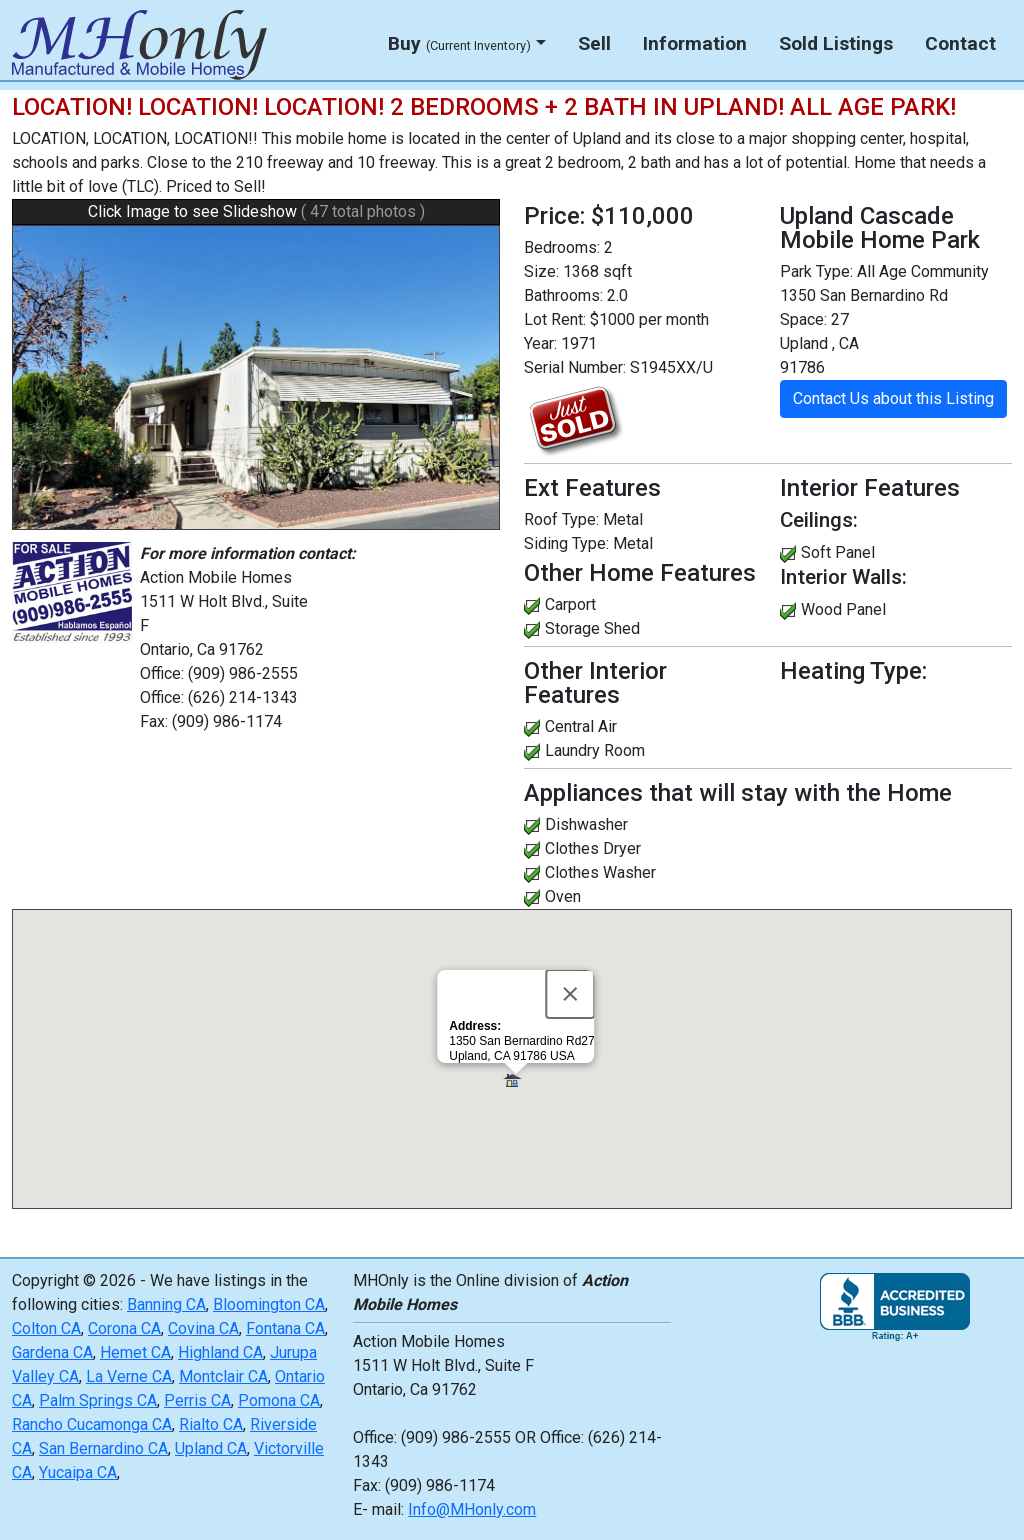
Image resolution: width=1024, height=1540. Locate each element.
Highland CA (220, 1352)
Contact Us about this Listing (893, 398)
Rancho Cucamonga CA (92, 1424)
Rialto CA (211, 1424)
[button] (515, 1081)
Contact (960, 43)
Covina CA (203, 1328)
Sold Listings (836, 43)
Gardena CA (52, 1352)
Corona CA (124, 1328)
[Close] (571, 994)
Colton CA (46, 1328)
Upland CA (211, 1448)
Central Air (581, 726)
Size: (541, 271)
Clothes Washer (600, 872)
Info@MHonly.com (472, 1509)
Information (695, 43)
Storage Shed (592, 628)
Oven (563, 896)
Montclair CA (223, 1376)
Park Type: (816, 271)
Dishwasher (586, 824)
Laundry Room (595, 750)
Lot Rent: (555, 319)
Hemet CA (135, 1352)
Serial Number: (575, 367)
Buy (459, 43)
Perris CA (197, 1400)
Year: (540, 343)
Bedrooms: (562, 247)
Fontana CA (285, 1328)
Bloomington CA (269, 1304)
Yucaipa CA (78, 1472)
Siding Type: (566, 543)
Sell (594, 43)
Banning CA (166, 1304)
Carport (570, 604)
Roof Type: (561, 519)
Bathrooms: (563, 295)
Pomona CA (279, 1400)
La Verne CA (129, 1376)
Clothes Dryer (593, 848)
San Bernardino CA (103, 1448)
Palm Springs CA (98, 1400)
